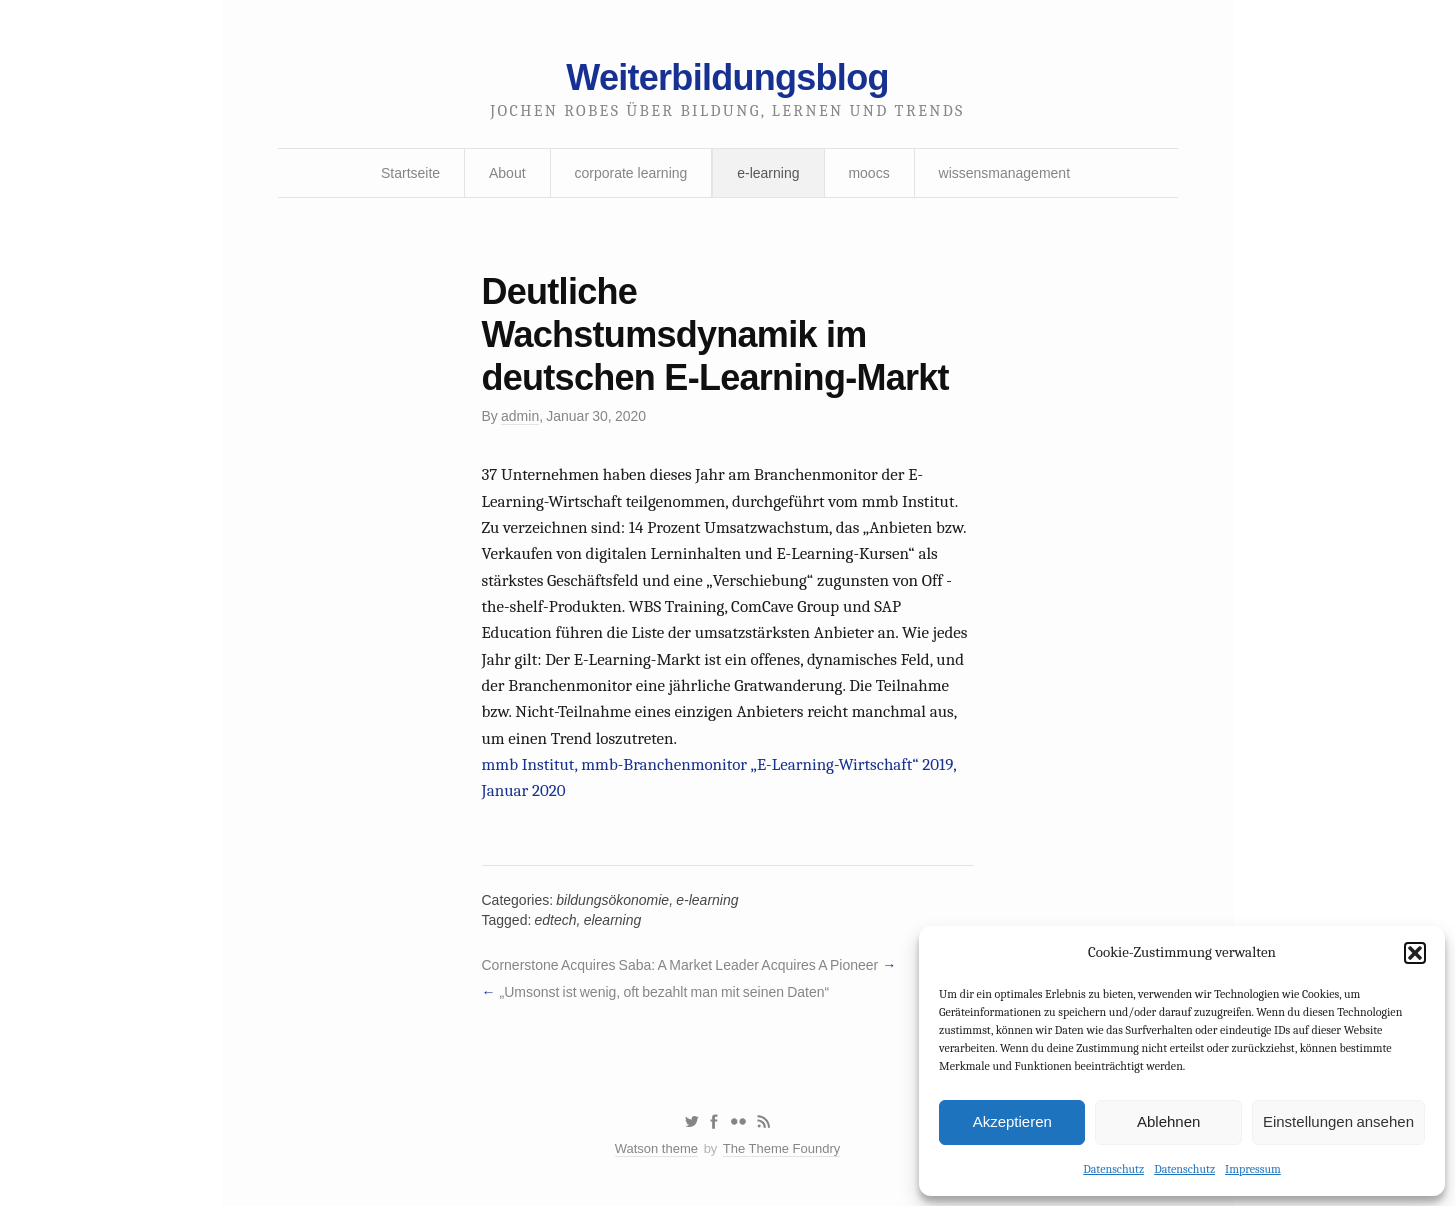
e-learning (768, 173)
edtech (556, 920)
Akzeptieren (1012, 1121)
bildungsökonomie (612, 900)
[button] (1415, 953)
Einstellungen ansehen (1338, 1121)
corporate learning (630, 173)
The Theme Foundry (782, 1148)
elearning (613, 920)
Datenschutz (1113, 1169)
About (507, 173)
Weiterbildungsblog (727, 77)
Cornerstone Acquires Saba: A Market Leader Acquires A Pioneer (680, 965)
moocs (868, 173)
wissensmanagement (1005, 173)
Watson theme (656, 1148)
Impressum (1253, 1169)
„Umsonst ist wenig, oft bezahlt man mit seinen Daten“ (664, 992)
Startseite (410, 173)
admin (520, 416)
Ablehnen (1168, 1121)
